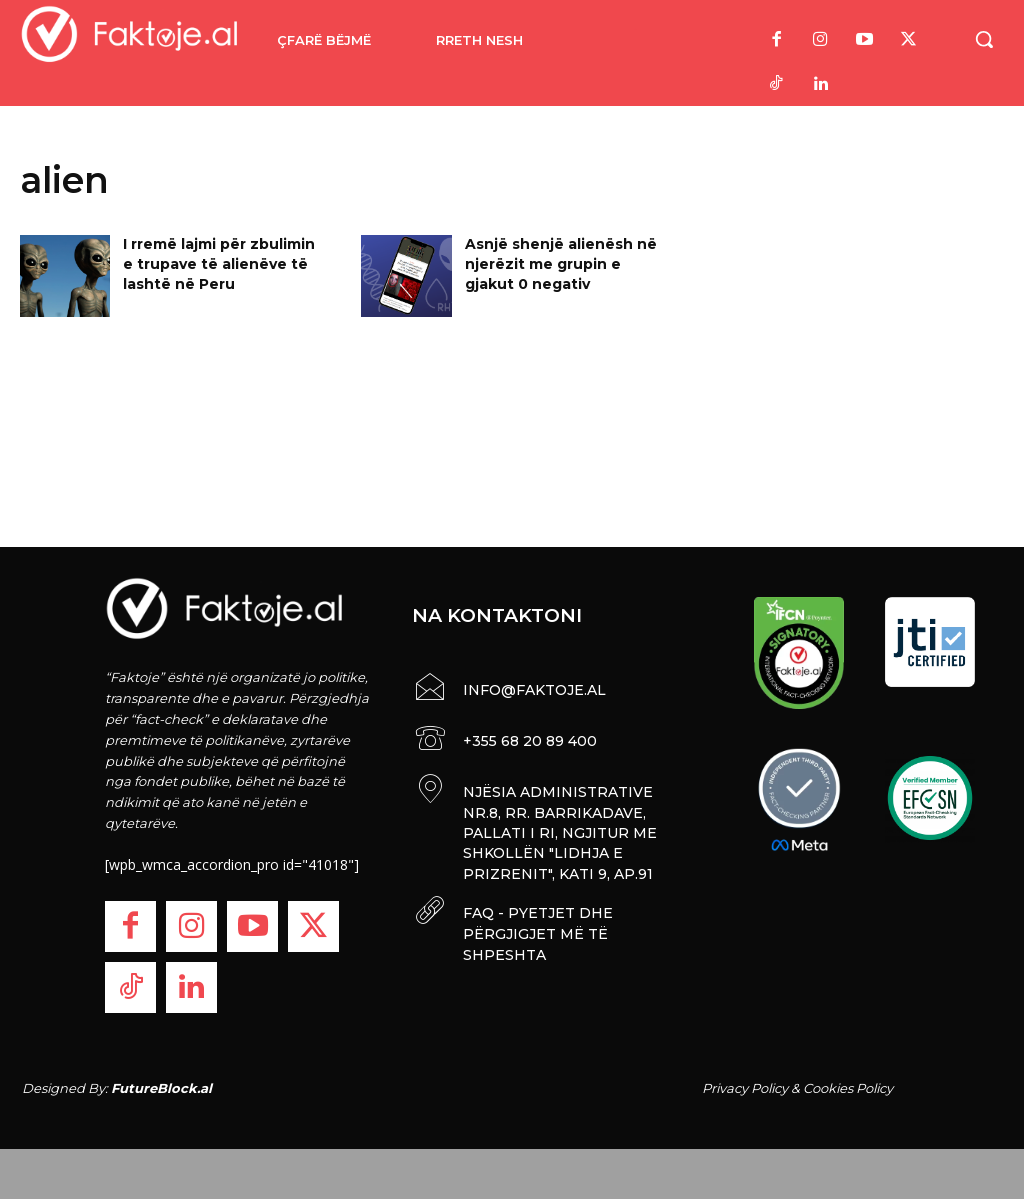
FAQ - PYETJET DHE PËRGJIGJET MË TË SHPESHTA (536, 924)
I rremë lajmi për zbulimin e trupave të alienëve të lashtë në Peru (219, 263)
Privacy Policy (745, 1088)
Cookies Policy (848, 1088)
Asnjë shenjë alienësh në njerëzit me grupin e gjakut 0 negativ (561, 263)
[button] (984, 39)
